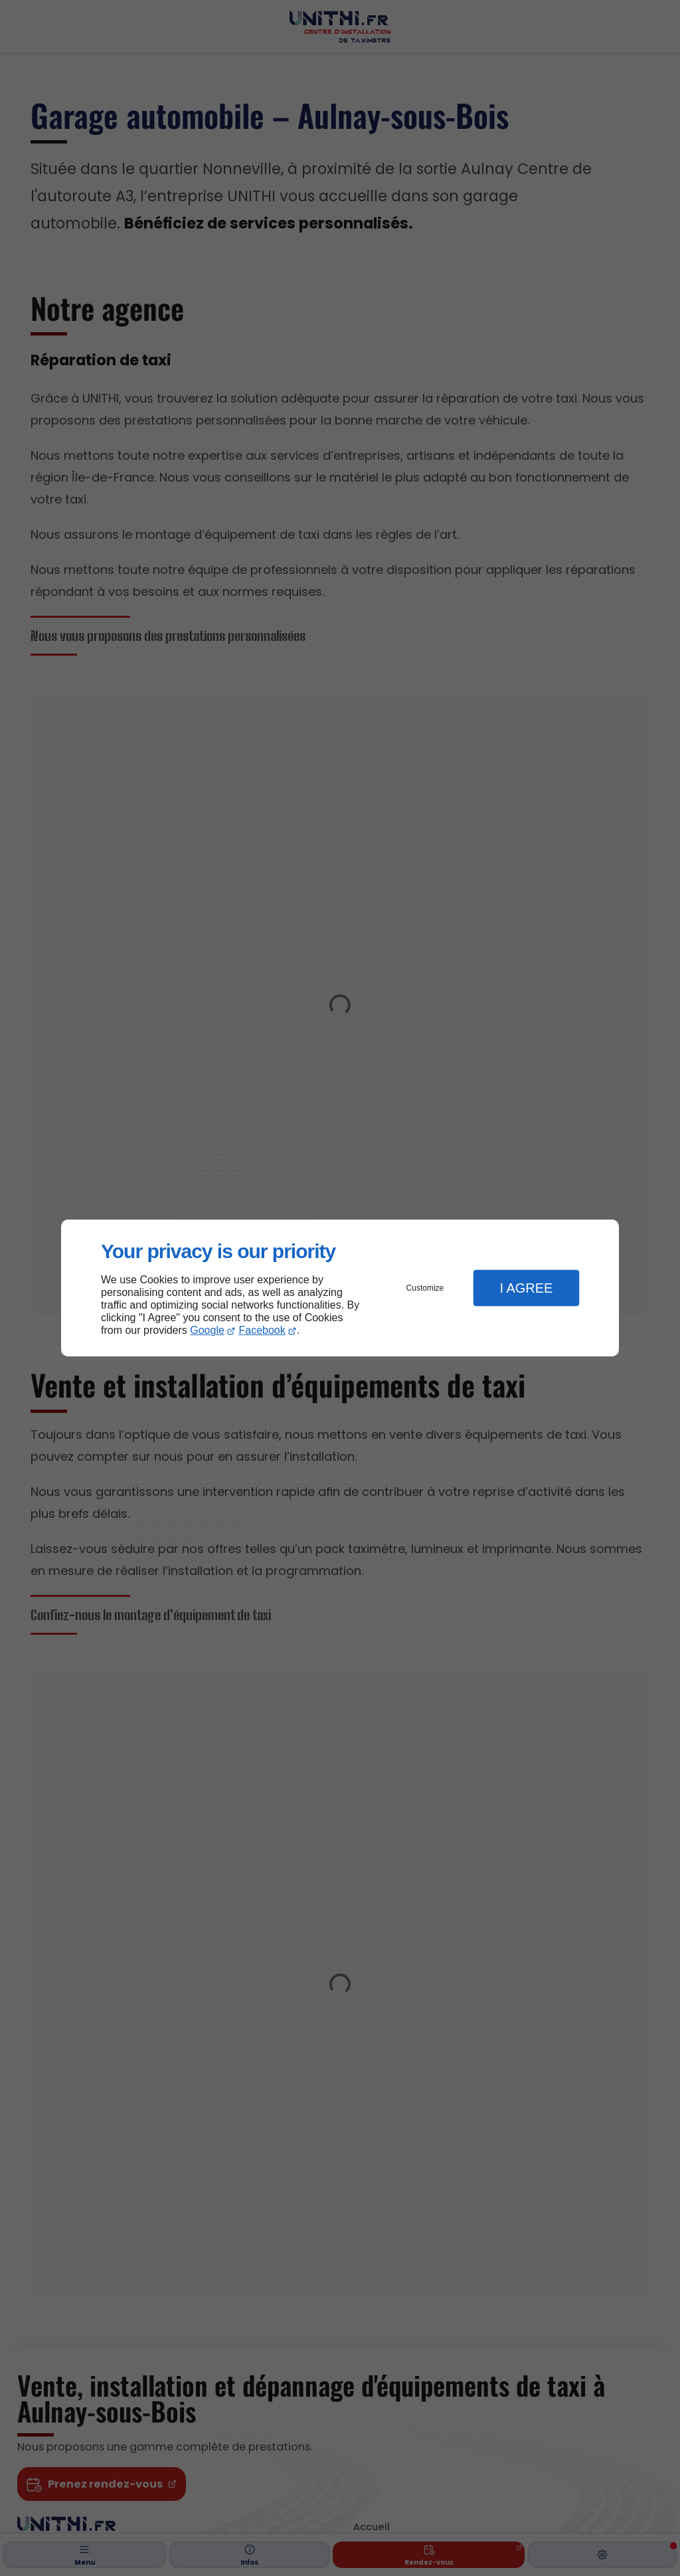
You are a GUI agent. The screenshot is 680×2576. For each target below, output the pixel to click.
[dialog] (340, 1288)
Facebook (262, 1330)
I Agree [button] (525, 1288)
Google (207, 1330)
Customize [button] (425, 1288)
